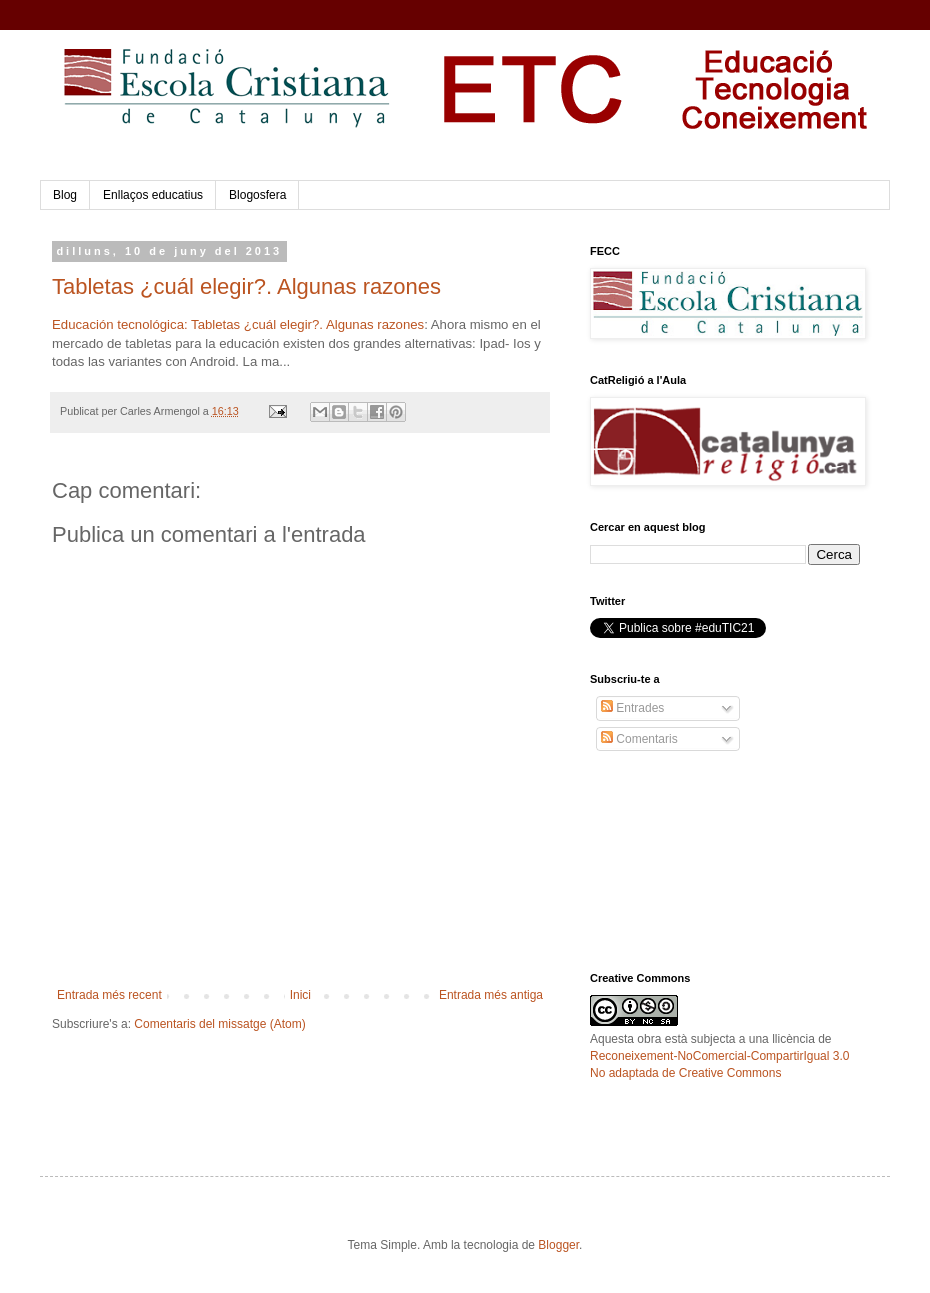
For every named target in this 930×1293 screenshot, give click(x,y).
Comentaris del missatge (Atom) (219, 1024)
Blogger (558, 1245)
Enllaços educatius (153, 195)
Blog (65, 195)
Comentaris (639, 739)
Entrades (632, 708)
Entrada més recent (109, 995)
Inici (300, 995)
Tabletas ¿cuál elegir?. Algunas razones (246, 286)
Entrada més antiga (491, 995)
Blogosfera (257, 195)
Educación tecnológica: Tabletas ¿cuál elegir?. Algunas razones (238, 324)
